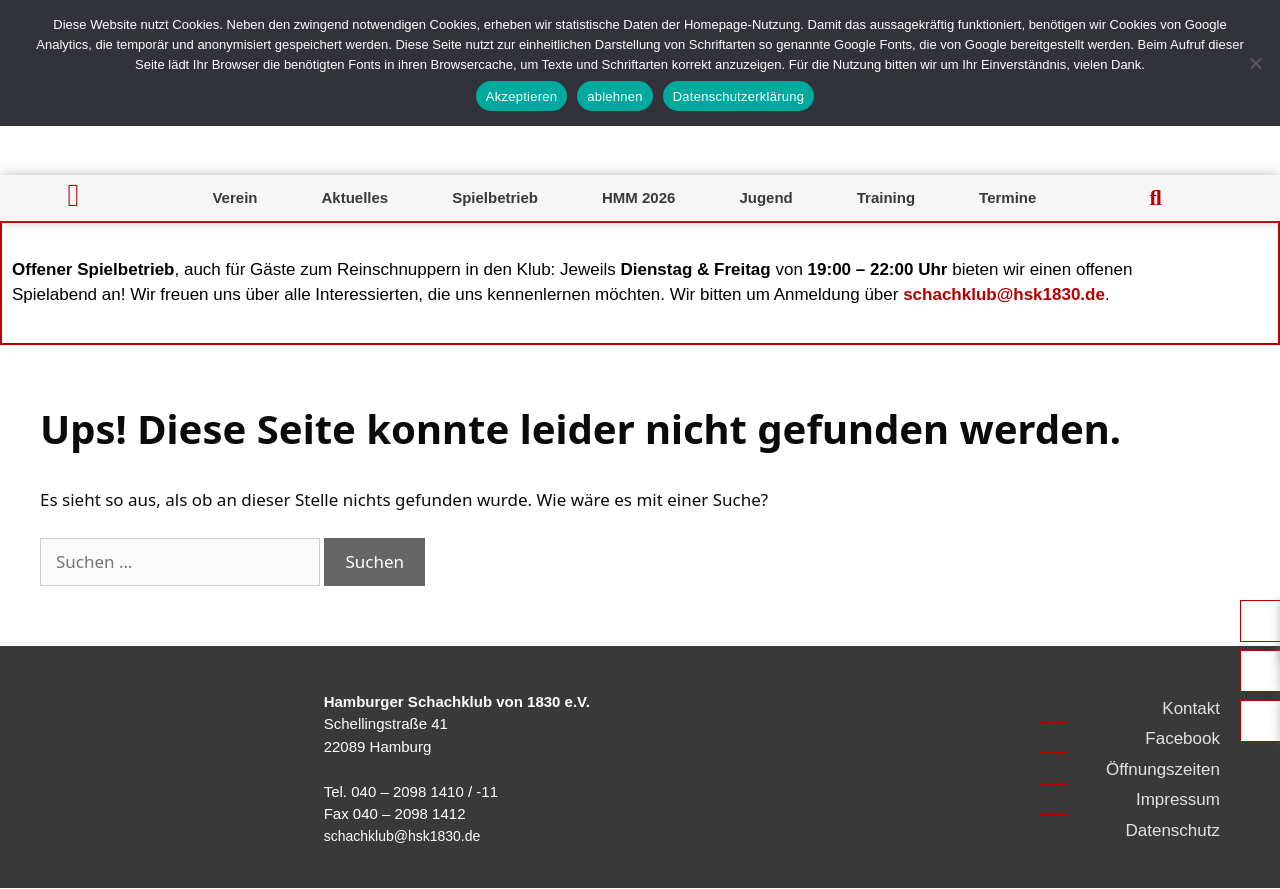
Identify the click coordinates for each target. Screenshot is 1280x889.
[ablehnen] (1255, 63)
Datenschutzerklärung (738, 96)
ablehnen (615, 96)
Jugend (765, 197)
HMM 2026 (638, 197)
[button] (1156, 198)
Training (886, 197)
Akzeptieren (521, 96)
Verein (234, 197)
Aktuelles (354, 197)
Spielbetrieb (495, 197)
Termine (1007, 197)
